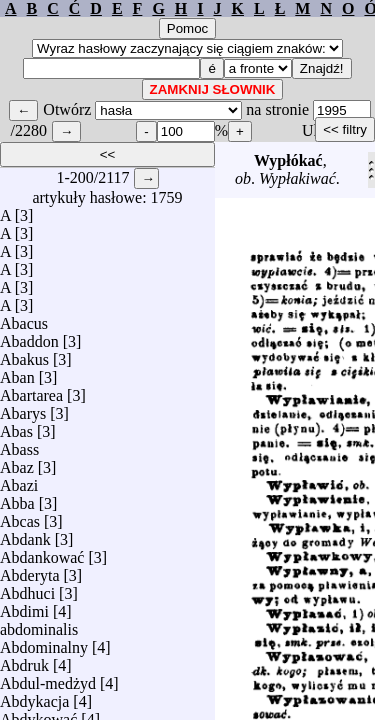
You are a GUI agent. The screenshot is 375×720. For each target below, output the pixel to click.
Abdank (25, 534)
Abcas (20, 516)
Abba (17, 498)
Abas (16, 426)
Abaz (17, 462)
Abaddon (29, 336)
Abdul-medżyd (48, 678)
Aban (17, 372)
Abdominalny (44, 642)
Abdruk (24, 660)
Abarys (23, 408)
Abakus (24, 354)
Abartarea (31, 390)
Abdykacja (34, 696)
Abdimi (24, 606)
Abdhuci (27, 588)
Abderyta (30, 570)
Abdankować (42, 552)
